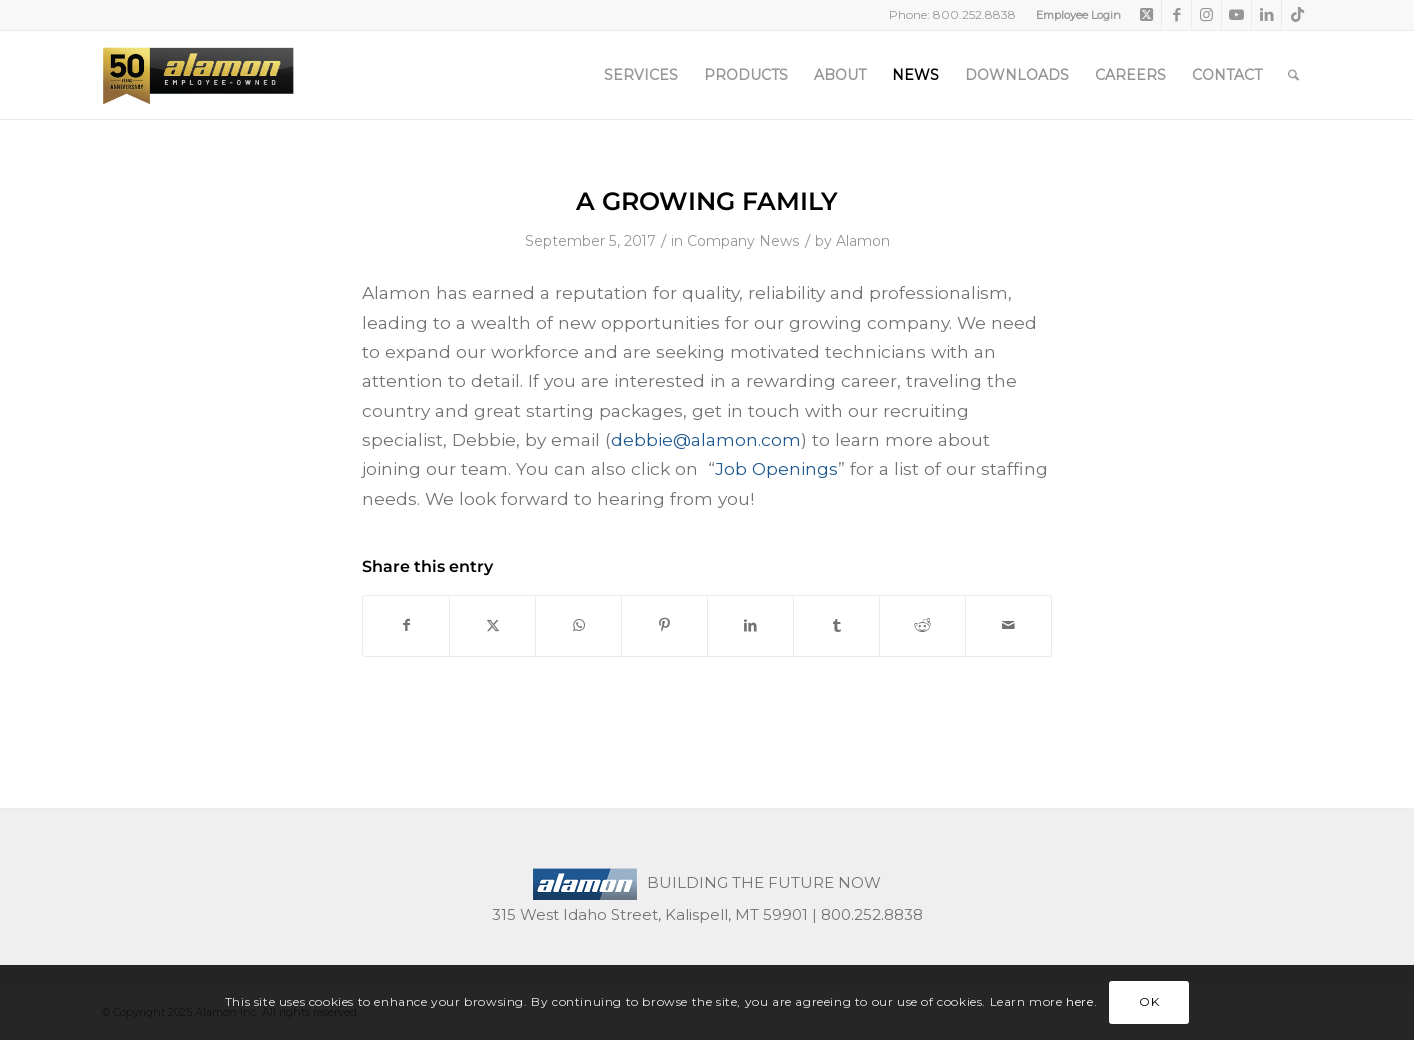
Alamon (863, 241)
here (1079, 1001)
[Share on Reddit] (922, 625)
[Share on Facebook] (406, 625)
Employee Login (1078, 15)
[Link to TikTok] (1297, 15)
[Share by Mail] (1008, 625)
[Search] (1293, 75)
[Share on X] (492, 625)
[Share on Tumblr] (836, 625)
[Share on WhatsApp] (578, 625)
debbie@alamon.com (706, 439)
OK (1149, 1001)
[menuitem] (1073, 15)
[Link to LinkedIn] (1266, 15)
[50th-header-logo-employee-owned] (198, 75)
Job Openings (776, 468)
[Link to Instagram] (1206, 15)
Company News (743, 241)
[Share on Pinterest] (664, 625)
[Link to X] (1146, 15)
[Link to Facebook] (1176, 15)
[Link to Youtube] (1236, 15)
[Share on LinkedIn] (750, 625)
